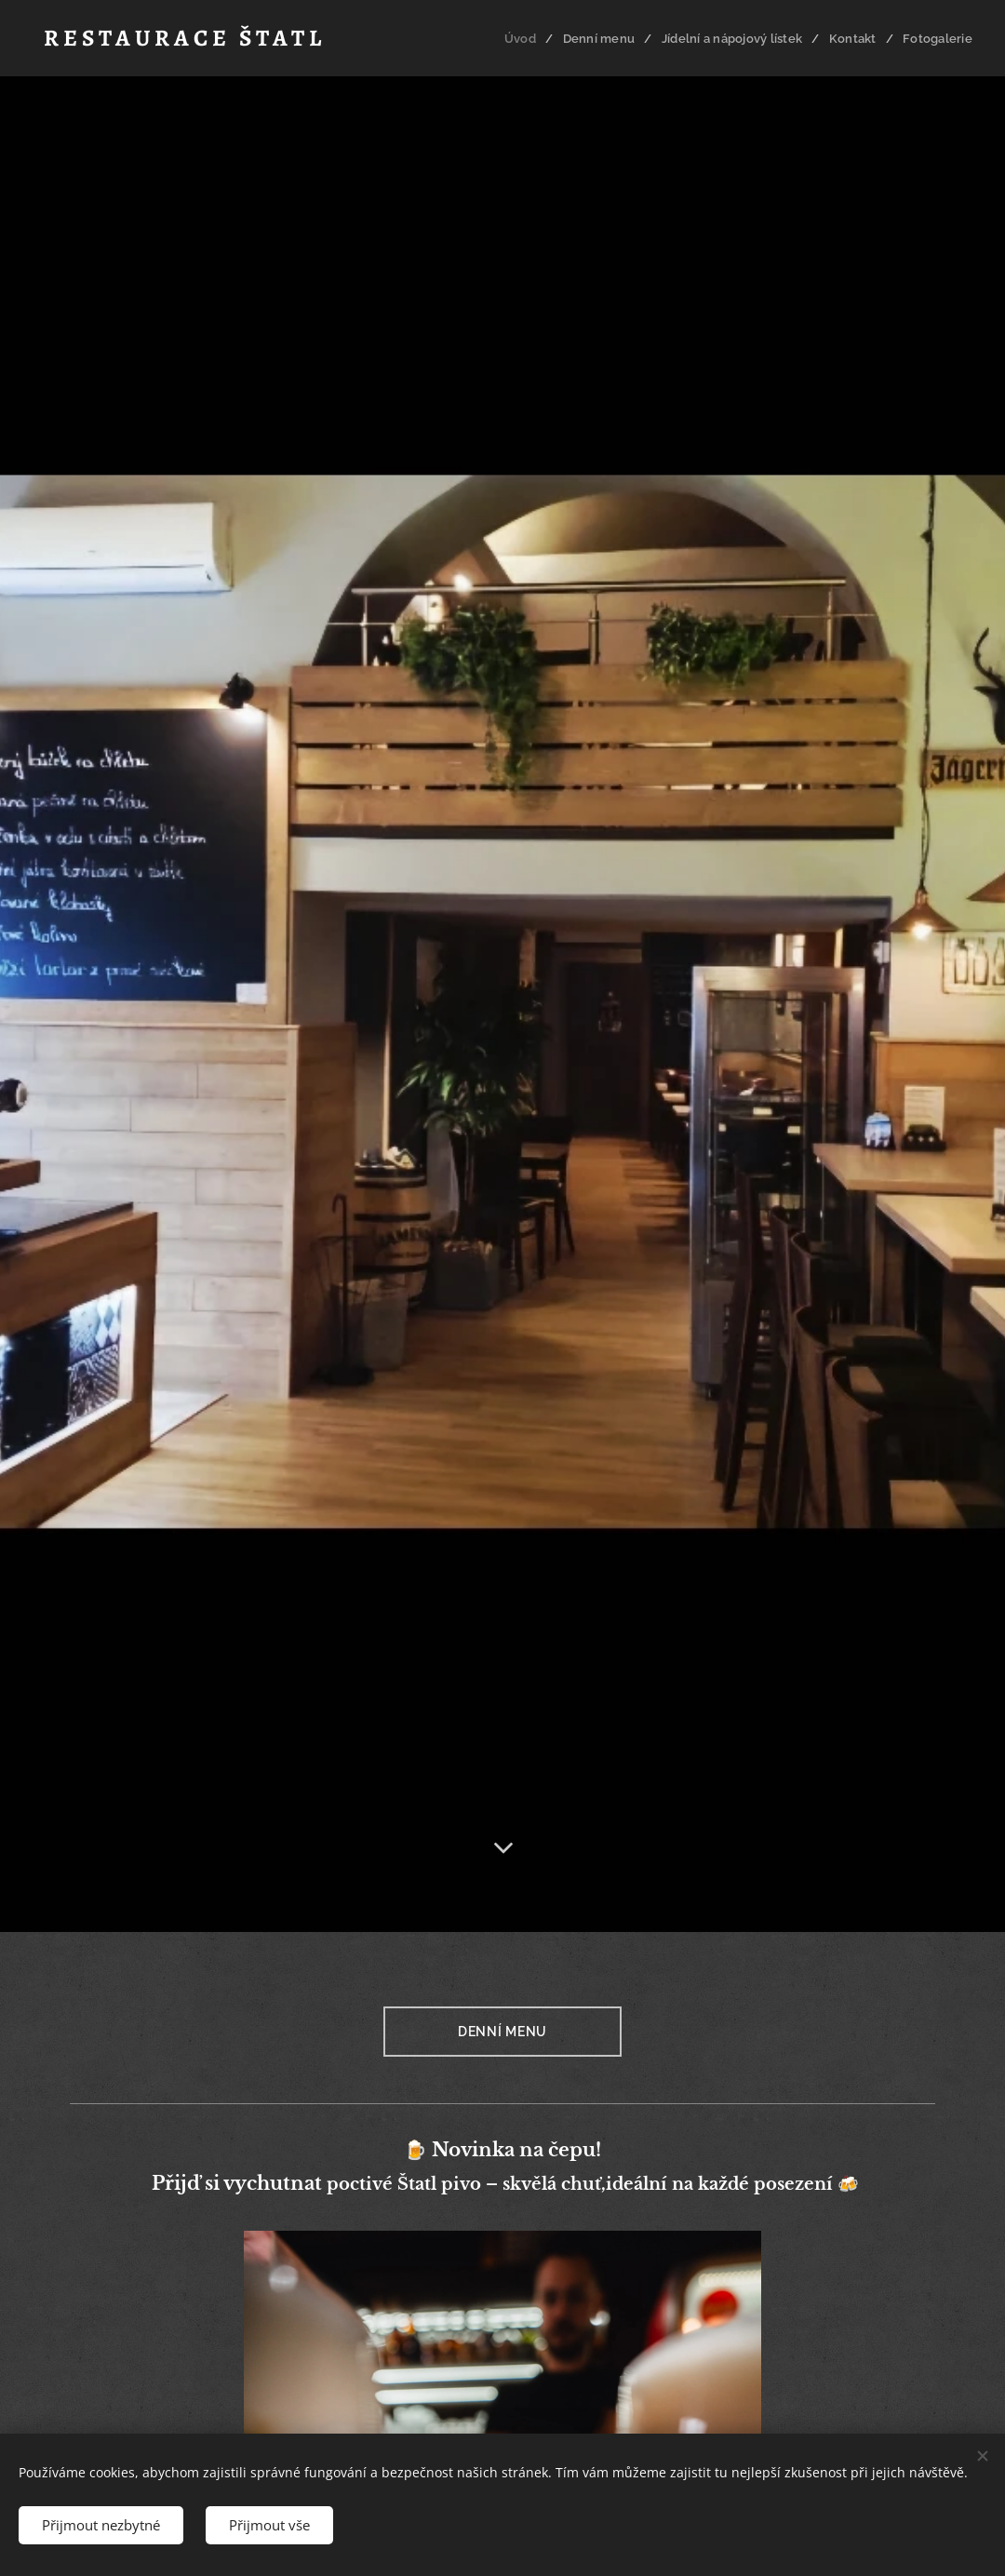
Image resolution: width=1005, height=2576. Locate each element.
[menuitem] (528, 38)
